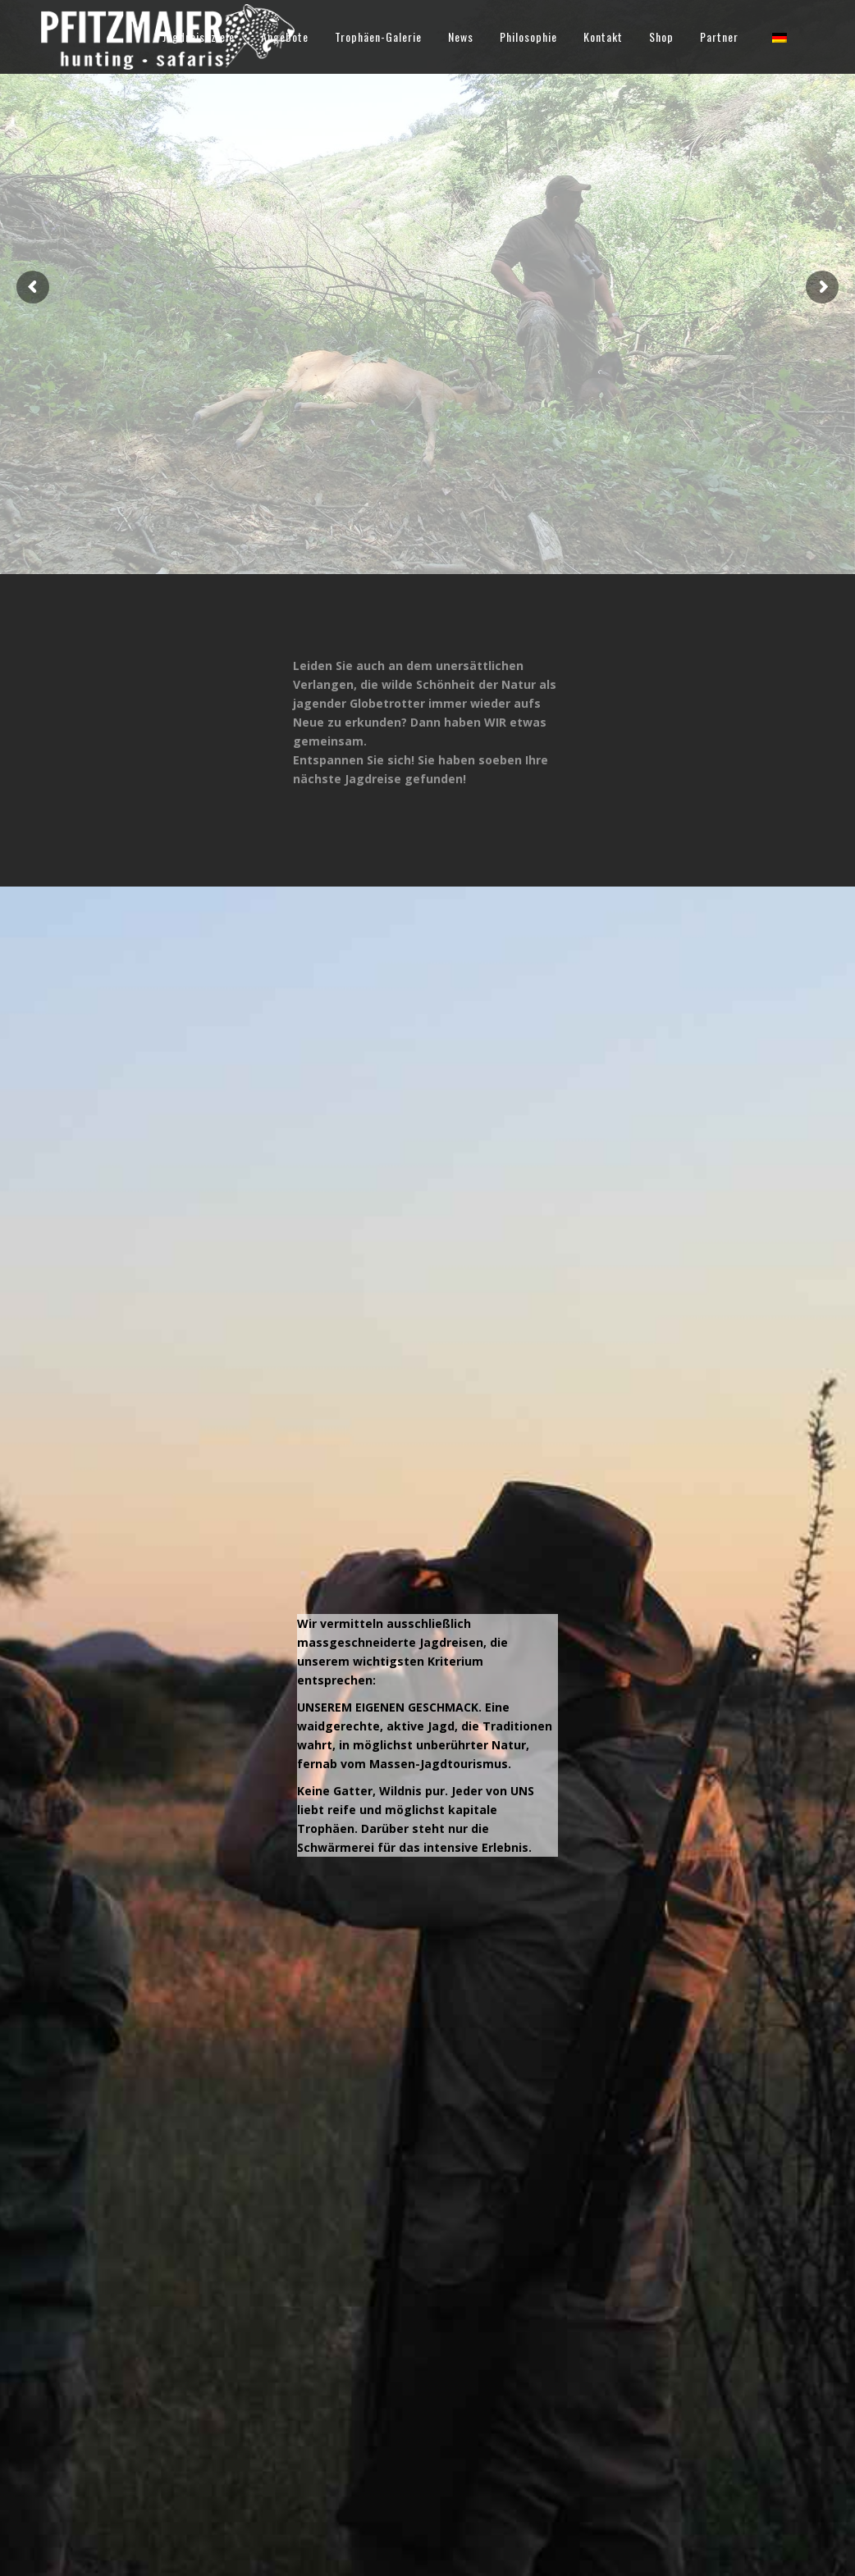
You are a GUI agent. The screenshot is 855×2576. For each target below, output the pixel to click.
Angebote (285, 36)
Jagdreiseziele (198, 36)
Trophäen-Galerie (378, 36)
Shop (661, 36)
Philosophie (528, 36)
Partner (719, 36)
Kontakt (603, 36)
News (460, 36)
